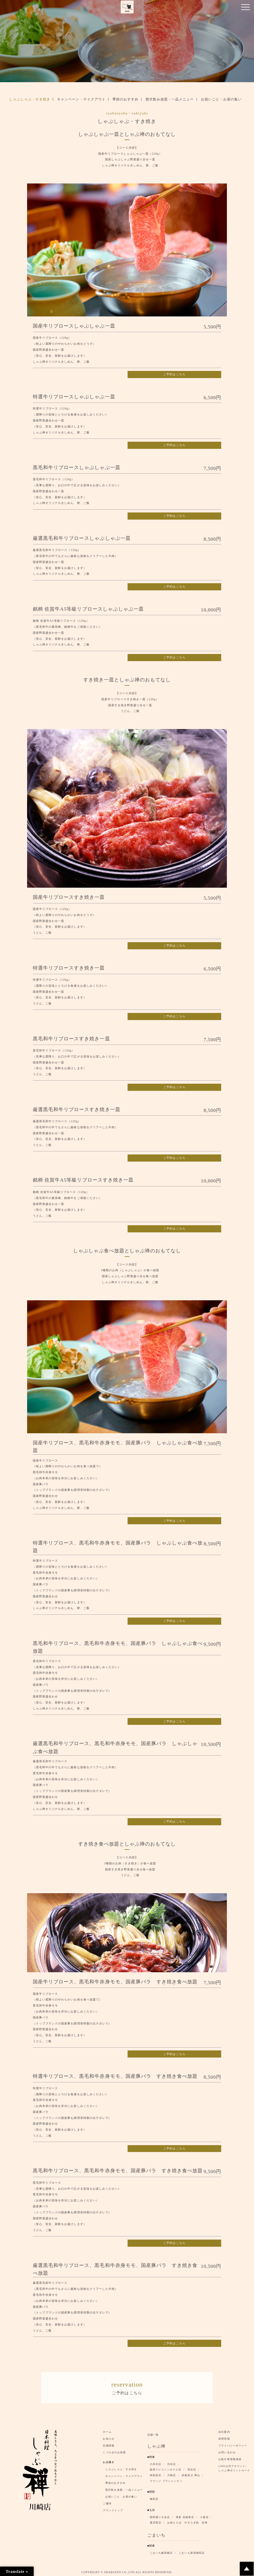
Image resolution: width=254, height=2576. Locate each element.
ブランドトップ (113, 2509)
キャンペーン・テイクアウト (81, 99)
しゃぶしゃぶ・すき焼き (29, 99)
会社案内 (224, 2431)
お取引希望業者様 (229, 2458)
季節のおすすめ (125, 99)
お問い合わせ (226, 2451)
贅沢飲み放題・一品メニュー (170, 99)
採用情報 (224, 2437)
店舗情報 (108, 2444)
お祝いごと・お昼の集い (221, 99)
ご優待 (107, 2503)
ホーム (107, 2431)
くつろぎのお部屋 (114, 2451)
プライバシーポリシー (232, 2444)
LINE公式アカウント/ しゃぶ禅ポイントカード (235, 2467)
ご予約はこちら (174, 374)
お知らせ (108, 2437)
